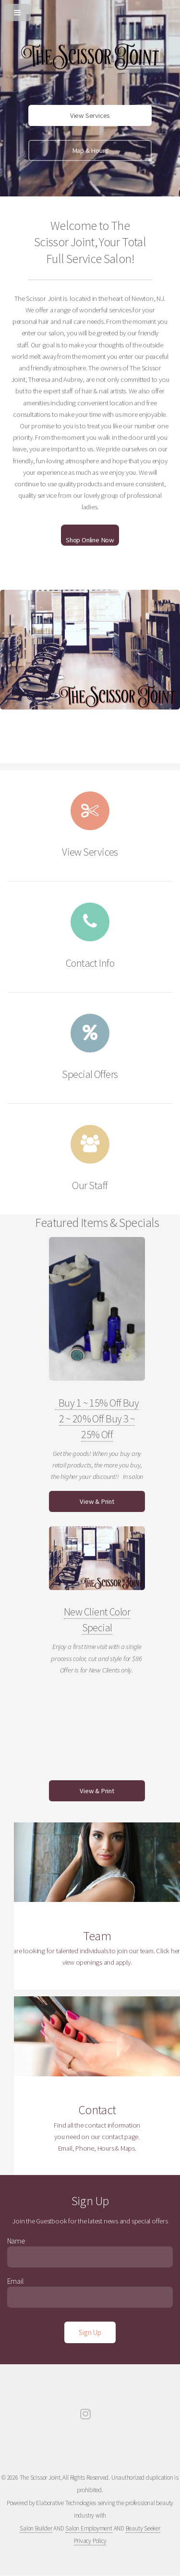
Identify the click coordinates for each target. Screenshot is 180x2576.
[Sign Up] (89, 2332)
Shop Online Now (90, 540)
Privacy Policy (90, 2541)
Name (16, 2240)
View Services (90, 115)
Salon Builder (36, 2528)
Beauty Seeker (143, 2528)
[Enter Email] (90, 2297)
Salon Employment (88, 2528)
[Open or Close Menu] (90, 10)
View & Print (97, 1501)
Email (15, 2281)
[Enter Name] (90, 2256)
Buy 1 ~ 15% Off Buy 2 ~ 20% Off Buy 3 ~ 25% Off (97, 1418)
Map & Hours (90, 150)
